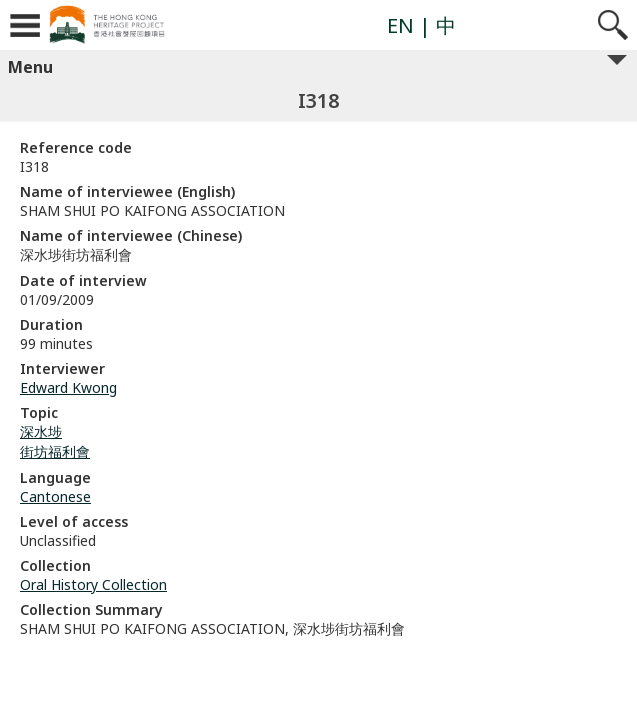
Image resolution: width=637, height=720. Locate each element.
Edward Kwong (68, 387)
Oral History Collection (93, 584)
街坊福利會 (55, 451)
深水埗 (41, 431)
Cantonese (55, 496)
